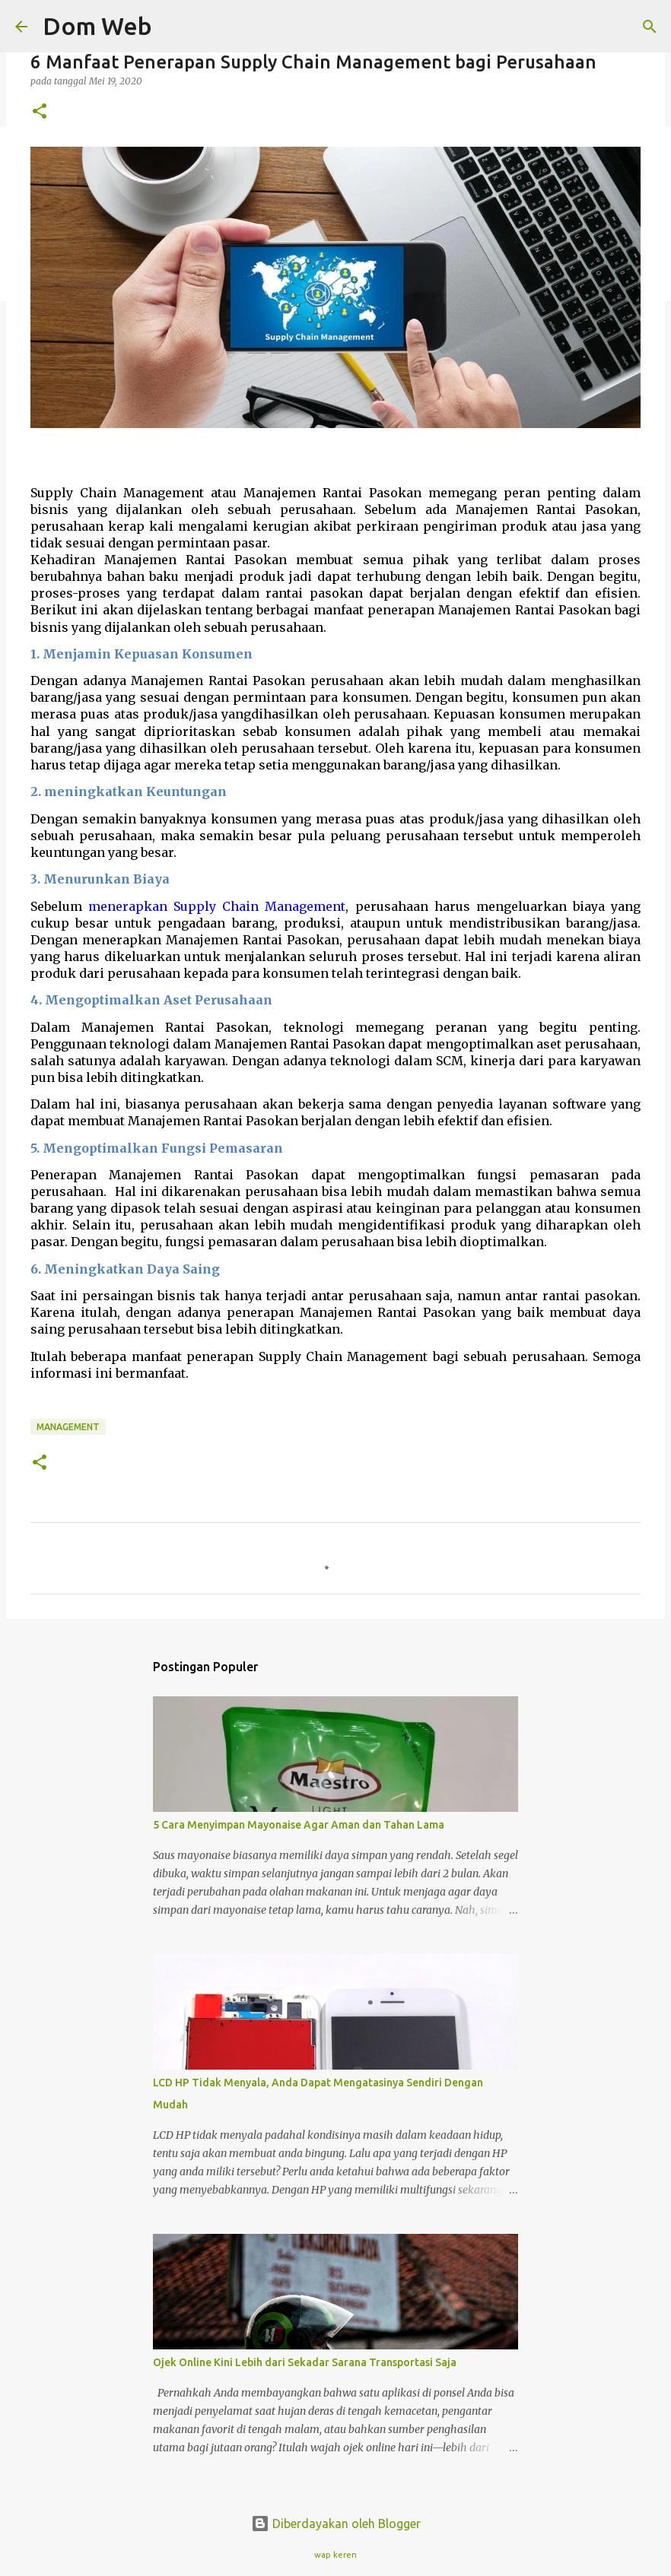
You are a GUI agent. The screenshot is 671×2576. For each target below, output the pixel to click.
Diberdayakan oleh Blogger (336, 2523)
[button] (39, 112)
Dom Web (97, 26)
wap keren (335, 2554)
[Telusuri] (173, 26)
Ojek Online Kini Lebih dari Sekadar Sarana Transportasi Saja (304, 2362)
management (68, 1427)
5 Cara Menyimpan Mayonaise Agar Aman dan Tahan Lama (298, 1825)
